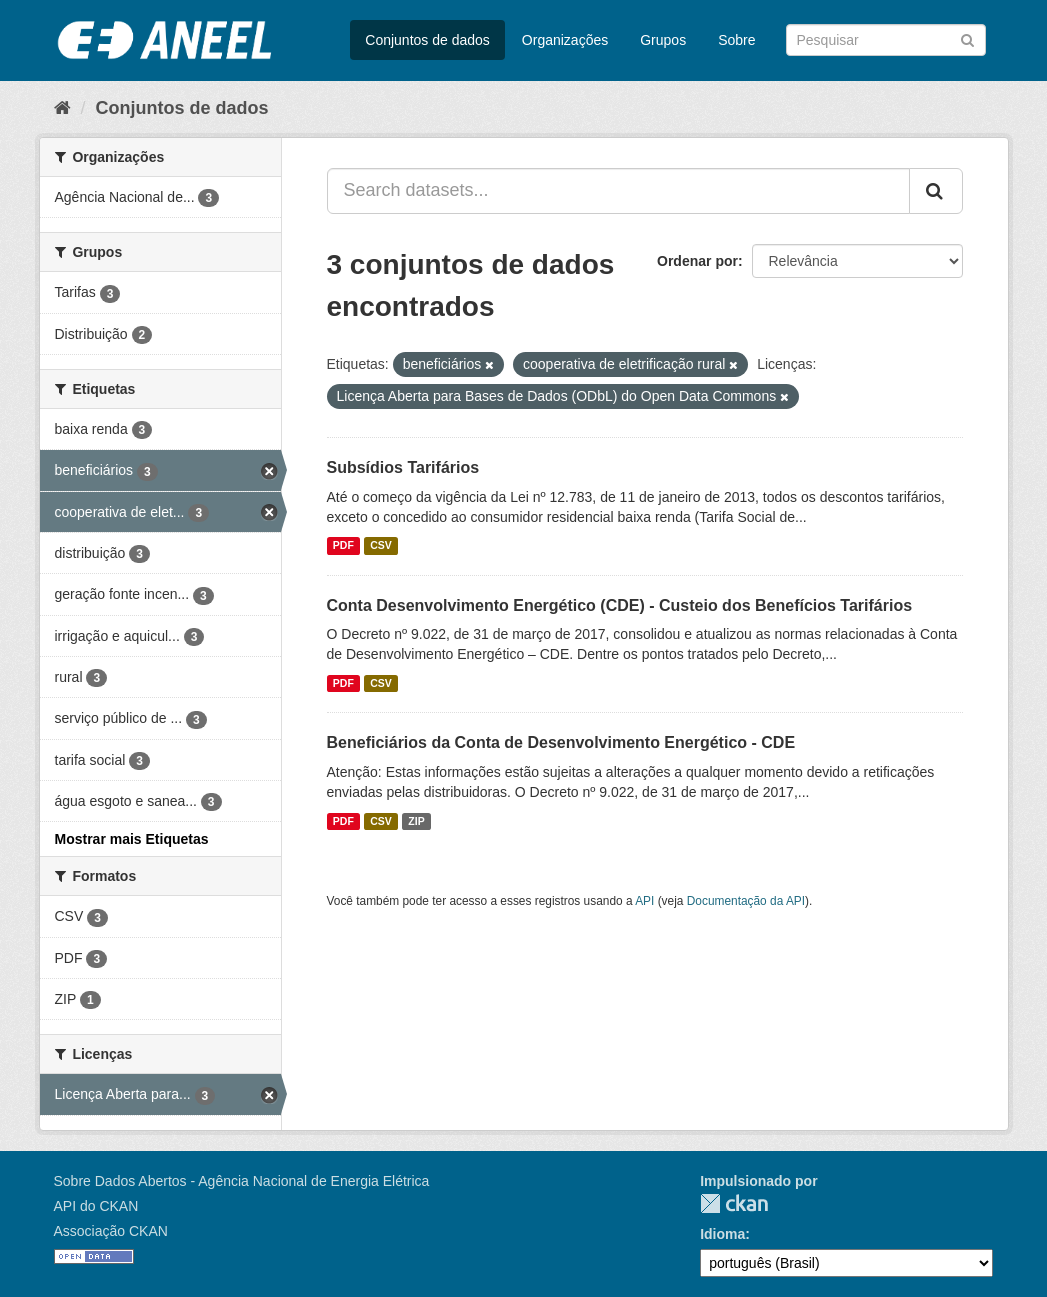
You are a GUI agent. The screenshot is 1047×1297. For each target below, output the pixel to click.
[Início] (62, 108)
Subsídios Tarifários (403, 467)
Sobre (736, 40)
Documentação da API (746, 901)
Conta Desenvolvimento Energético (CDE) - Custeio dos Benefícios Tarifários (620, 605)
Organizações (565, 40)
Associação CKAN (111, 1231)
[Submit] (967, 38)
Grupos (663, 40)
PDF (343, 546)
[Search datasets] (886, 40)
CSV (381, 546)
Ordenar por (697, 261)
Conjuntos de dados (427, 40)
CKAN (734, 1203)
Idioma (722, 1234)
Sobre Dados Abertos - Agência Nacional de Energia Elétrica (242, 1181)
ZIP (416, 821)
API (644, 901)
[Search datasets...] (618, 191)
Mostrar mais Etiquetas (132, 839)
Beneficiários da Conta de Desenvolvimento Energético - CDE (561, 742)
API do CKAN (96, 1206)
